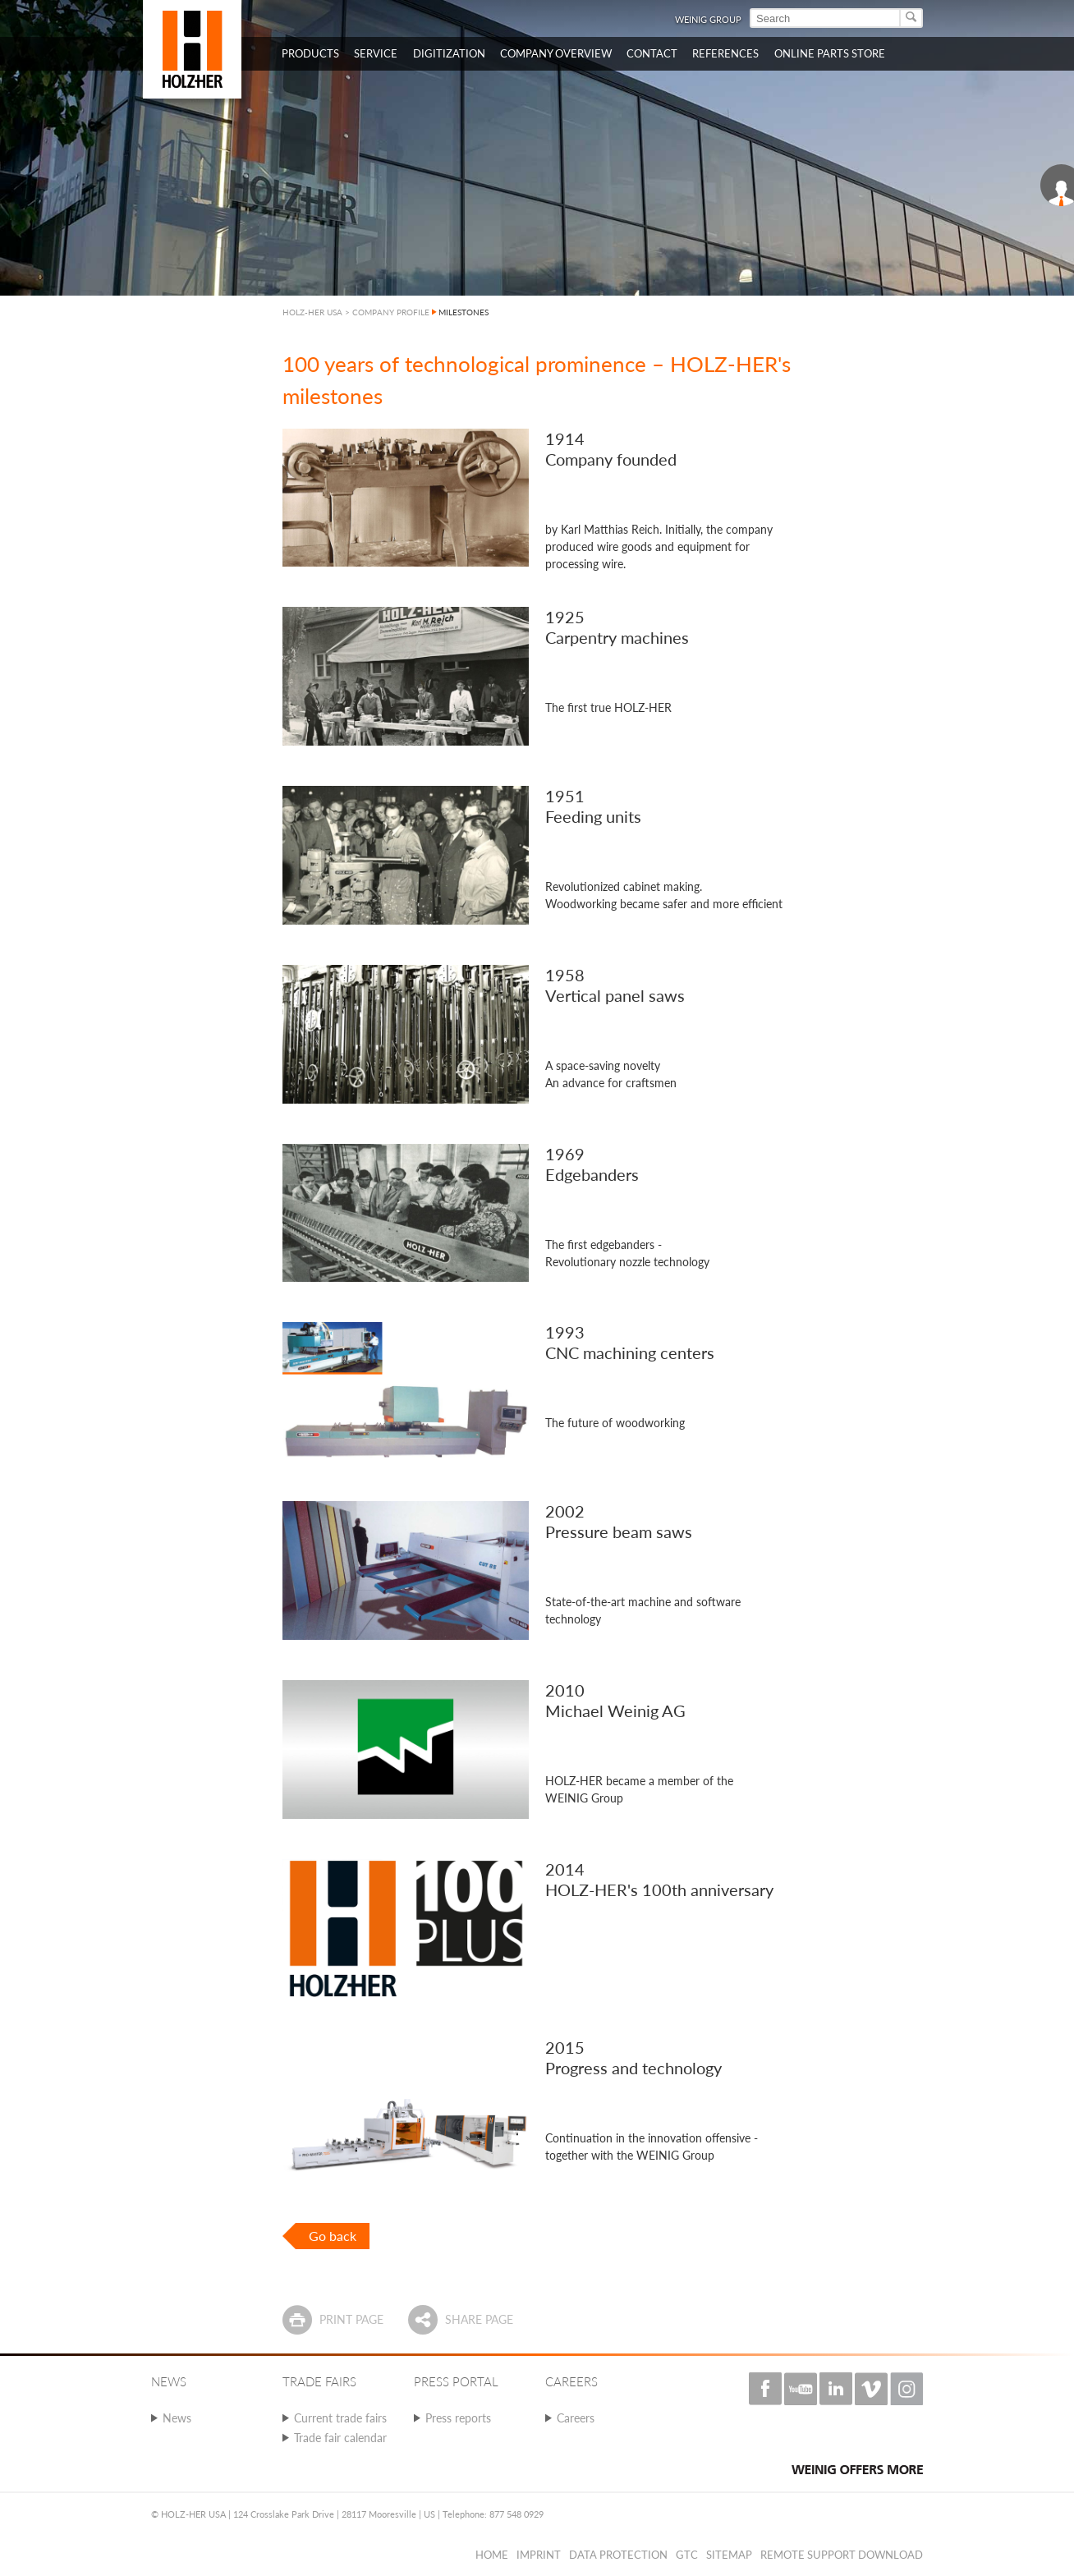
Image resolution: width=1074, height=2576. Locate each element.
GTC (687, 2554)
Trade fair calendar (340, 2438)
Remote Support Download (841, 2554)
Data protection (618, 2554)
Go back (332, 2235)
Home (491, 2554)
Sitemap (729, 2554)
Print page (351, 2319)
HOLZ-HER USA (312, 312)
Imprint (538, 2554)
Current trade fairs (340, 2418)
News (177, 2418)
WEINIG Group (708, 19)
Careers (575, 2418)
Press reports (458, 2418)
